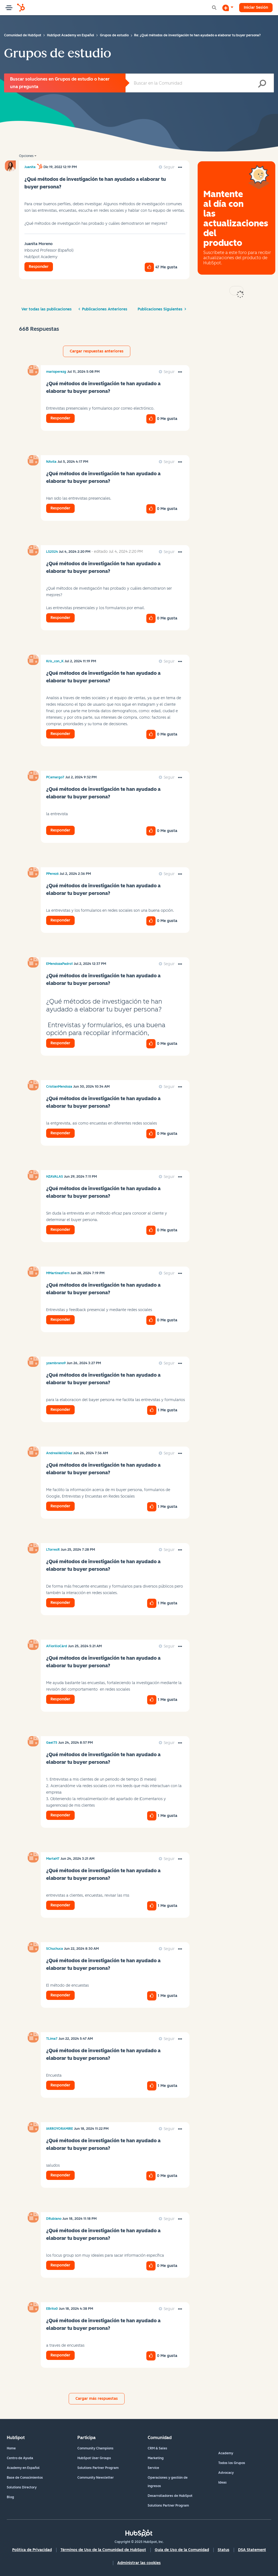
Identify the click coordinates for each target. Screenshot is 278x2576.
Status (223, 2550)
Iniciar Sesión (256, 7)
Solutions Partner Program (98, 2468)
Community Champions (95, 2448)
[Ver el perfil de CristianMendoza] (59, 1086)
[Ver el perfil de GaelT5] (51, 1743)
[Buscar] (199, 82)
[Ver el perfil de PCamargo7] (55, 777)
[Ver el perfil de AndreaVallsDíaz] (59, 1453)
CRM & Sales (157, 2448)
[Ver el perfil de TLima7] (52, 2039)
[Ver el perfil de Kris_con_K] (55, 661)
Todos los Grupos (231, 2463)
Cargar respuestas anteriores (97, 351)
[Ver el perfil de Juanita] (30, 167)
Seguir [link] (169, 167)
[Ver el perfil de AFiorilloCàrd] (56, 1646)
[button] (180, 167)
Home (11, 2448)
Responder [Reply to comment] (60, 418)
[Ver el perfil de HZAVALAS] (54, 1176)
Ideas (222, 2482)
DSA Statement (252, 2550)
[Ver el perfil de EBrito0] (52, 2309)
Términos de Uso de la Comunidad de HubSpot (103, 2550)
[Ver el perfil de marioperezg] (56, 372)
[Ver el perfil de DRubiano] (53, 2219)
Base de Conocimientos (25, 2477)
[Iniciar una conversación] (227, 7)
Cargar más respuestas (96, 2398)
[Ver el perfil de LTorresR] (53, 1550)
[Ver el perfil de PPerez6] (52, 874)
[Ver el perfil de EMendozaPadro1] (59, 964)
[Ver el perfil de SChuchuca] (54, 1949)
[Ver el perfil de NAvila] (51, 462)
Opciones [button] (26, 156)
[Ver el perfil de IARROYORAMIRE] (59, 2129)
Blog (10, 2497)
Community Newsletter (95, 2477)
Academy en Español (23, 2468)
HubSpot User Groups (94, 2458)
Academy (225, 2453)
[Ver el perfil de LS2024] (52, 552)
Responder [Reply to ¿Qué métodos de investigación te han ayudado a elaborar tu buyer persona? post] (39, 266)
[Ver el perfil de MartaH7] (52, 1859)
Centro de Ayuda (20, 2458)
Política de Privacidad (32, 2550)
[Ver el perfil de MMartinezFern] (58, 1273)
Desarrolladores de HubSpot (170, 2496)
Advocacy (226, 2473)
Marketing (156, 2458)
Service (153, 2468)
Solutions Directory (22, 2487)
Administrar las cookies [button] (139, 2563)
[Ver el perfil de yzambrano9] (56, 1363)
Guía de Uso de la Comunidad (182, 2550)
